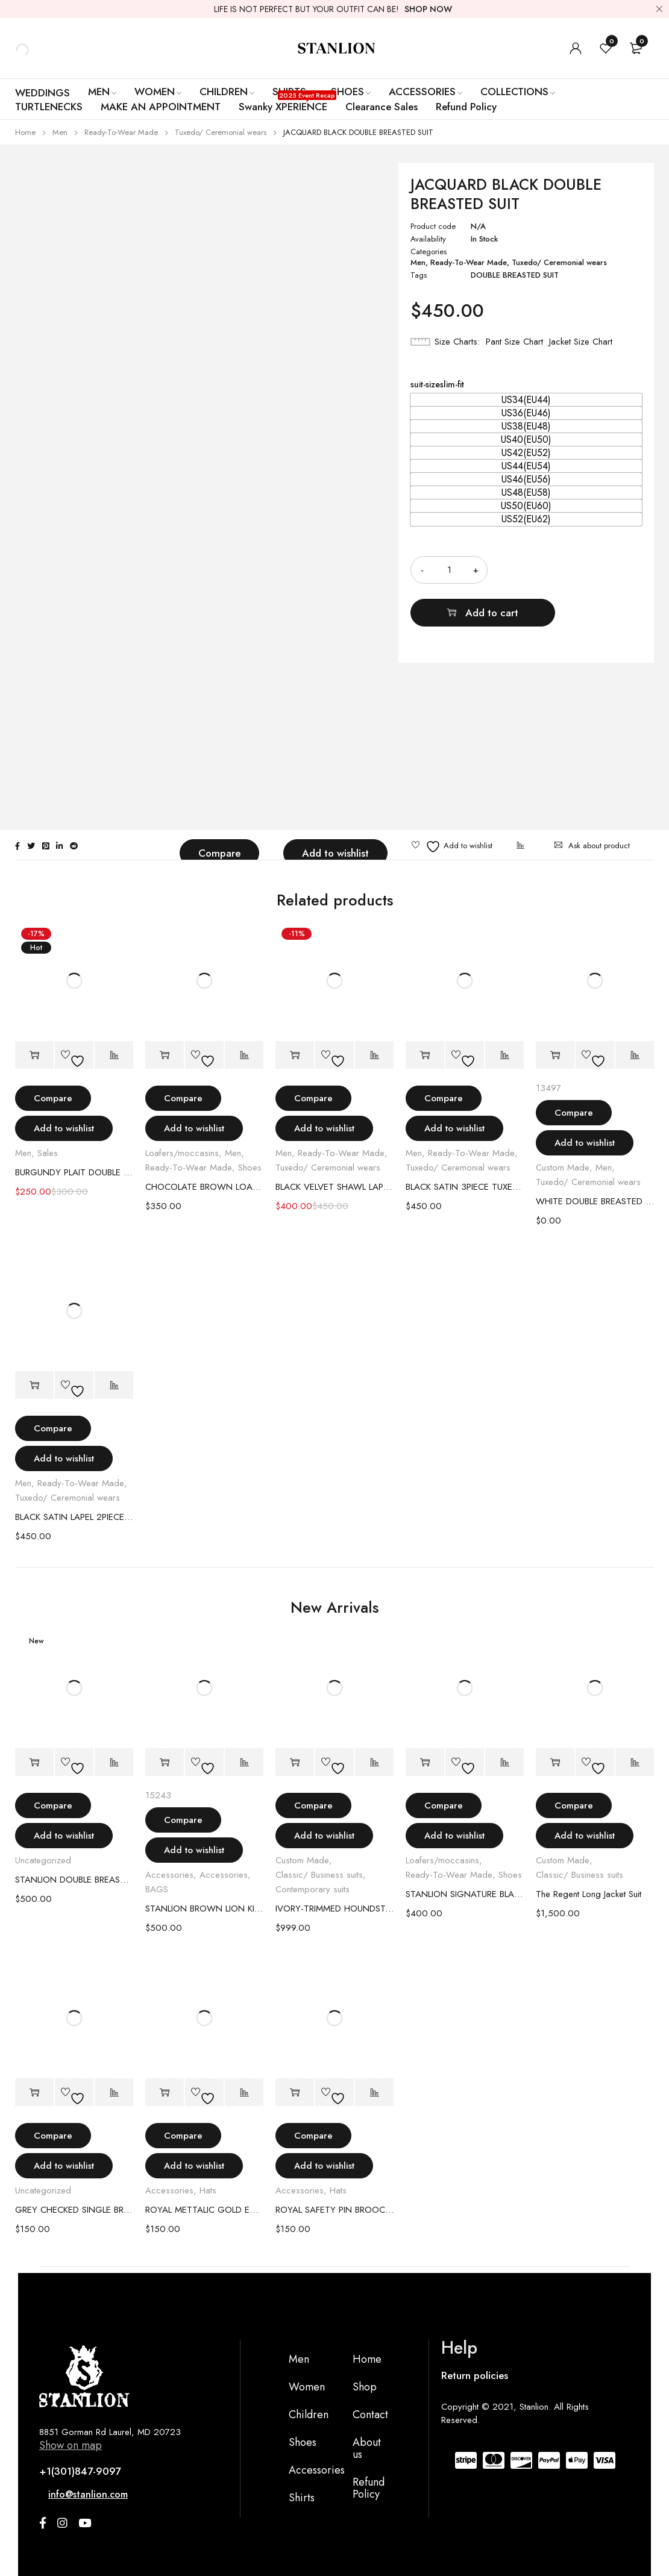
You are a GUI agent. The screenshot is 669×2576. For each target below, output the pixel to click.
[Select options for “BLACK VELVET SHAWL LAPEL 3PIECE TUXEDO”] (294, 1055)
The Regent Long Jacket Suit (588, 1894)
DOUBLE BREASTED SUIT (515, 275)
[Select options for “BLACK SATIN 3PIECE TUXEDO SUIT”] (425, 1055)
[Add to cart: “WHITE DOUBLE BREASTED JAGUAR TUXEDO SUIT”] (555, 1055)
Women (307, 2387)
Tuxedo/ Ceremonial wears (220, 132)
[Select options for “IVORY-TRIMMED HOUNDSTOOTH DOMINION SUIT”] (294, 1762)
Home (25, 132)
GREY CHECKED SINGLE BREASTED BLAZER (74, 2209)
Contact (370, 2414)
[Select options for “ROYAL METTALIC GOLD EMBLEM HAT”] (164, 2092)
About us (367, 2448)
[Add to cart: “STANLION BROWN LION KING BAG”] (164, 1762)
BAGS (156, 1889)
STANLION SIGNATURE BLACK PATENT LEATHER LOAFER (465, 1894)
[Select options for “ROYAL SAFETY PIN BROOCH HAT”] (294, 2092)
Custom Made (562, 1167)
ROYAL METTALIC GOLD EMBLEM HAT (204, 2209)
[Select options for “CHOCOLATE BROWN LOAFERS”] (164, 1055)
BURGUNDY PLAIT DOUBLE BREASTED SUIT (74, 1172)
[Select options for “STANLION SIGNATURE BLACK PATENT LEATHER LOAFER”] (425, 1762)
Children (308, 2414)
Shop (365, 2387)
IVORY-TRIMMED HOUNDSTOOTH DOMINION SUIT (334, 1908)
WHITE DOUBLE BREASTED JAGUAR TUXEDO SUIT (595, 1201)
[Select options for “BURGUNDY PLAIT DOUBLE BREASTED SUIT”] (34, 1055)
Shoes (250, 1167)
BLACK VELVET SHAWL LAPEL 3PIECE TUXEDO (334, 1186)
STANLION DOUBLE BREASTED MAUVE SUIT (74, 1879)
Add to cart (579, 570)
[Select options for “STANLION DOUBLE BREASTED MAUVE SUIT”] (34, 1762)
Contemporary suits (312, 1889)
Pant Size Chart (514, 341)
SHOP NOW (428, 9)
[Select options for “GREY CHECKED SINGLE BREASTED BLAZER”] (34, 2092)
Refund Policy (369, 2488)
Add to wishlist (335, 853)
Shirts (302, 2498)
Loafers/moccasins (182, 1153)
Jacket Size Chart (580, 341)
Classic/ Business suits (319, 1874)
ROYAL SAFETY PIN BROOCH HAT (334, 2209)
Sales (47, 1153)
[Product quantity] (449, 570)
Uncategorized (43, 1860)
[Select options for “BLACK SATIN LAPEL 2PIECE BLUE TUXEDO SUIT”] (34, 1385)
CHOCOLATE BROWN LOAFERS (204, 1186)
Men (60, 132)
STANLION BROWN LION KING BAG (204, 1908)
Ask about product (599, 845)
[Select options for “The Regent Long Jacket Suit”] (555, 1762)
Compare (219, 853)
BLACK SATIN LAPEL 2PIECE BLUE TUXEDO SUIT (74, 1517)
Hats (207, 2190)
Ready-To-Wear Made (121, 132)
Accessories (169, 1874)
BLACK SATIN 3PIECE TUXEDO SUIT (465, 1186)
